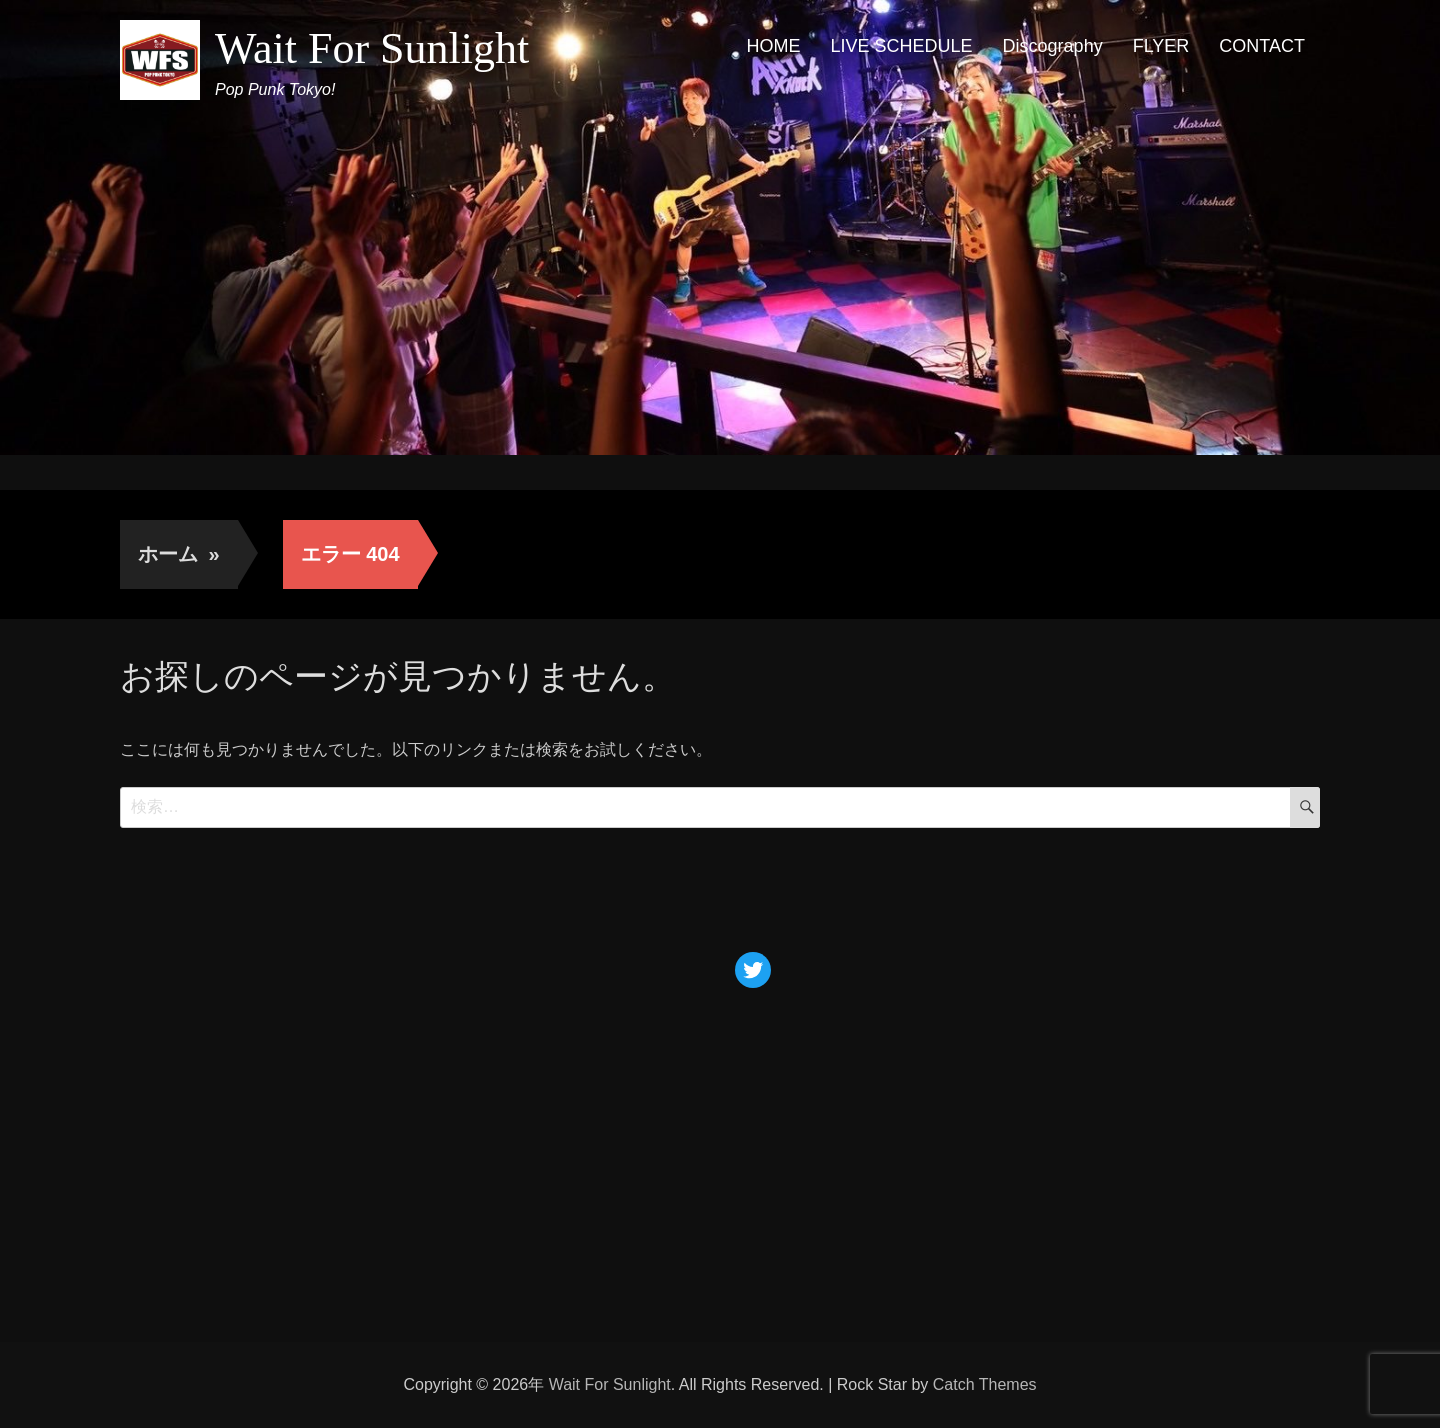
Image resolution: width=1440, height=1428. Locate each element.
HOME (774, 46)
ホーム (179, 554)
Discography (1053, 46)
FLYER (1161, 46)
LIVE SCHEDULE (902, 46)
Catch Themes (985, 1384)
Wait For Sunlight (372, 48)
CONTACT (1262, 46)
